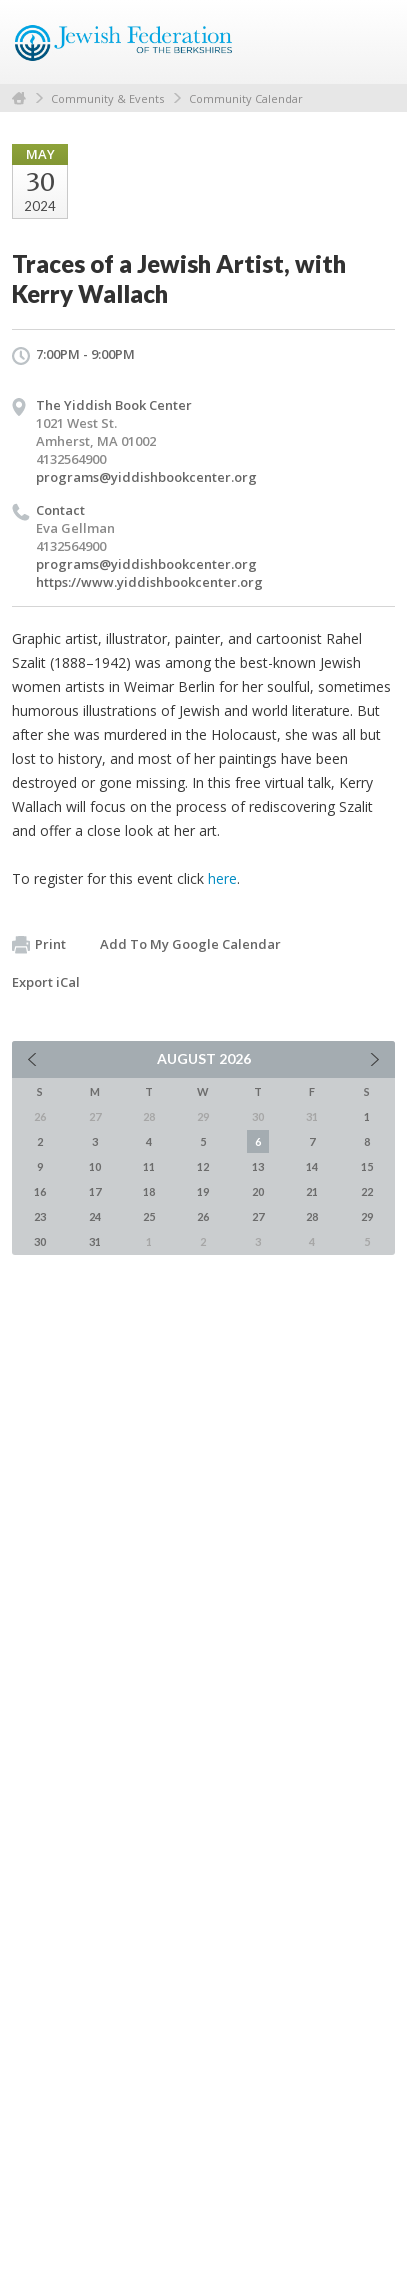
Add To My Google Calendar (190, 944)
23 (40, 1216)
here (222, 878)
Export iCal (46, 982)
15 (367, 1166)
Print (39, 945)
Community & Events (107, 98)
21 (312, 1191)
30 (40, 1241)
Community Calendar (246, 98)
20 (258, 1191)
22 (367, 1191)
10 (95, 1166)
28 (312, 1216)
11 (149, 1166)
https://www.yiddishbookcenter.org (149, 582)
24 (95, 1216)
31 (95, 1241)
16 (40, 1191)
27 (258, 1216)
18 (149, 1191)
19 (203, 1191)
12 (203, 1166)
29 (367, 1216)
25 (149, 1216)
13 (258, 1166)
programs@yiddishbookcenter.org (146, 477)
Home (19, 98)
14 (312, 1166)
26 (203, 1216)
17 (95, 1191)
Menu (372, 42)
